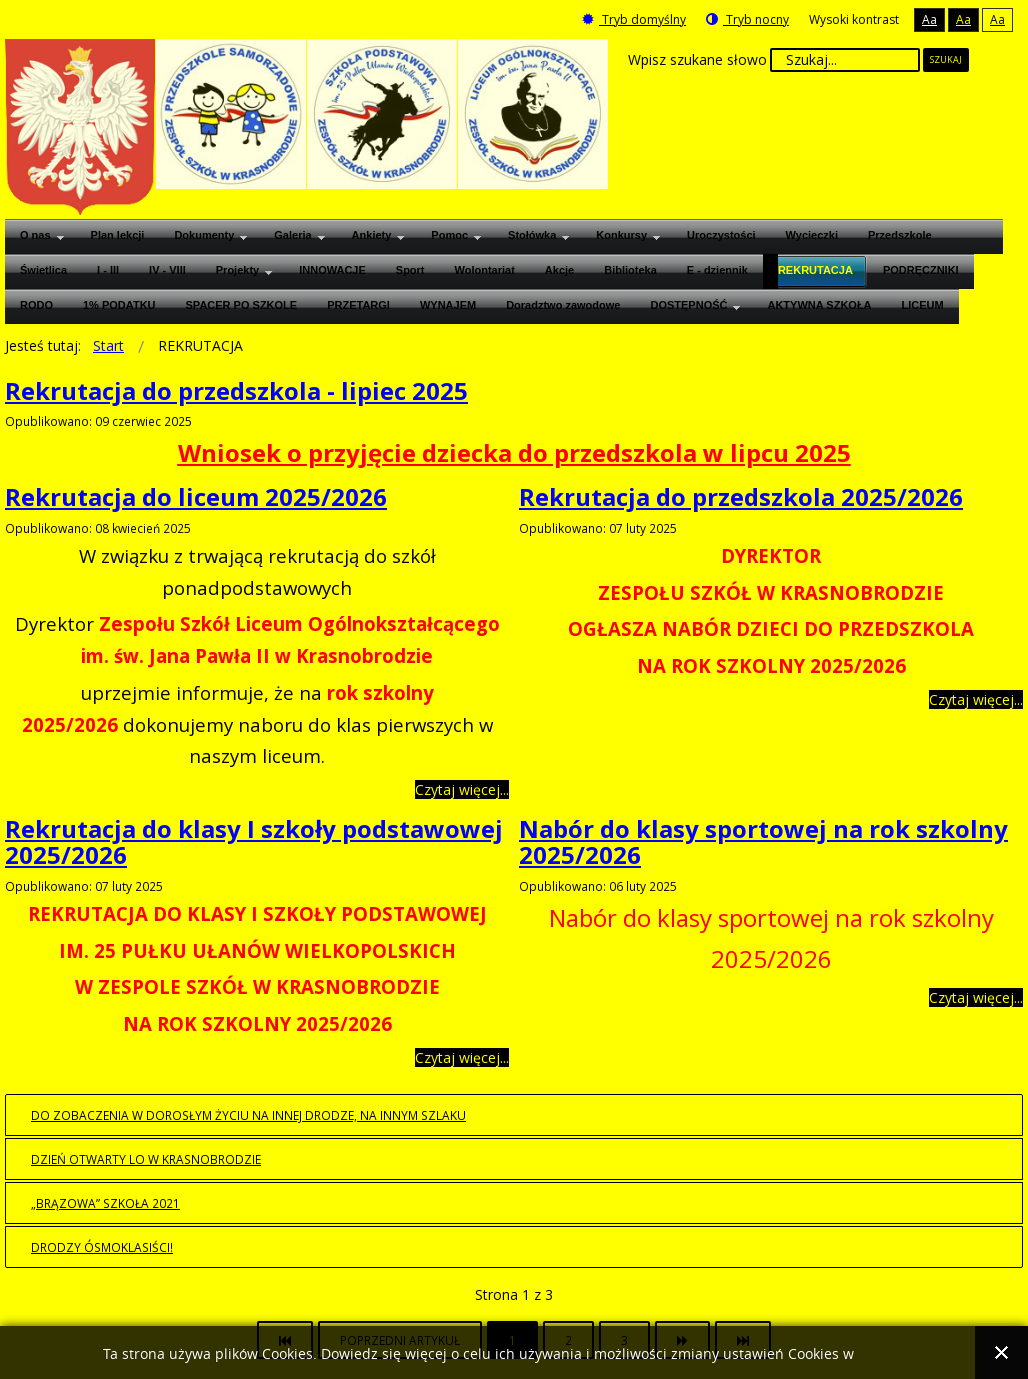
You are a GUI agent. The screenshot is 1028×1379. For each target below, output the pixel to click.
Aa (929, 19)
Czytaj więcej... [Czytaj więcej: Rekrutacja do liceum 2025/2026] (462, 789)
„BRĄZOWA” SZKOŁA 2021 (105, 1203)
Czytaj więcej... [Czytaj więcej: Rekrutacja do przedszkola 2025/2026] (976, 699)
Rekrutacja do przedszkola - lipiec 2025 (236, 390)
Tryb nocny (747, 19)
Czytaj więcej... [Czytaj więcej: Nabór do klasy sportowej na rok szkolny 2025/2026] (976, 997)
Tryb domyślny (634, 19)
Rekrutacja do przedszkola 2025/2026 (741, 496)
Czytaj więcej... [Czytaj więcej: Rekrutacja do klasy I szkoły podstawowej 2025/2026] (462, 1057)
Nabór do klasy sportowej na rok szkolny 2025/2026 (763, 841)
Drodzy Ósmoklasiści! (102, 1247)
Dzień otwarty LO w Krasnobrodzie (146, 1159)
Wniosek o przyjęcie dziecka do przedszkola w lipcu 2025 (514, 452)
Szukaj (946, 59)
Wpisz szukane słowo (697, 59)
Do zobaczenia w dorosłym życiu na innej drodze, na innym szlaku (248, 1115)
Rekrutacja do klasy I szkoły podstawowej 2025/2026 (254, 841)
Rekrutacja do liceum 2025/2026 (196, 496)
